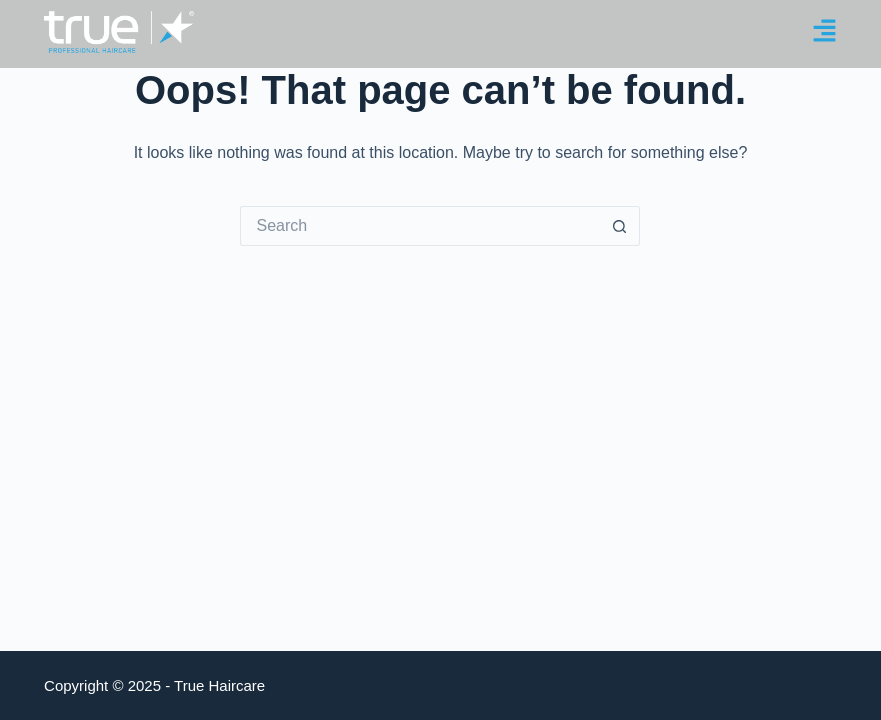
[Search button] (620, 226)
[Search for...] (420, 226)
